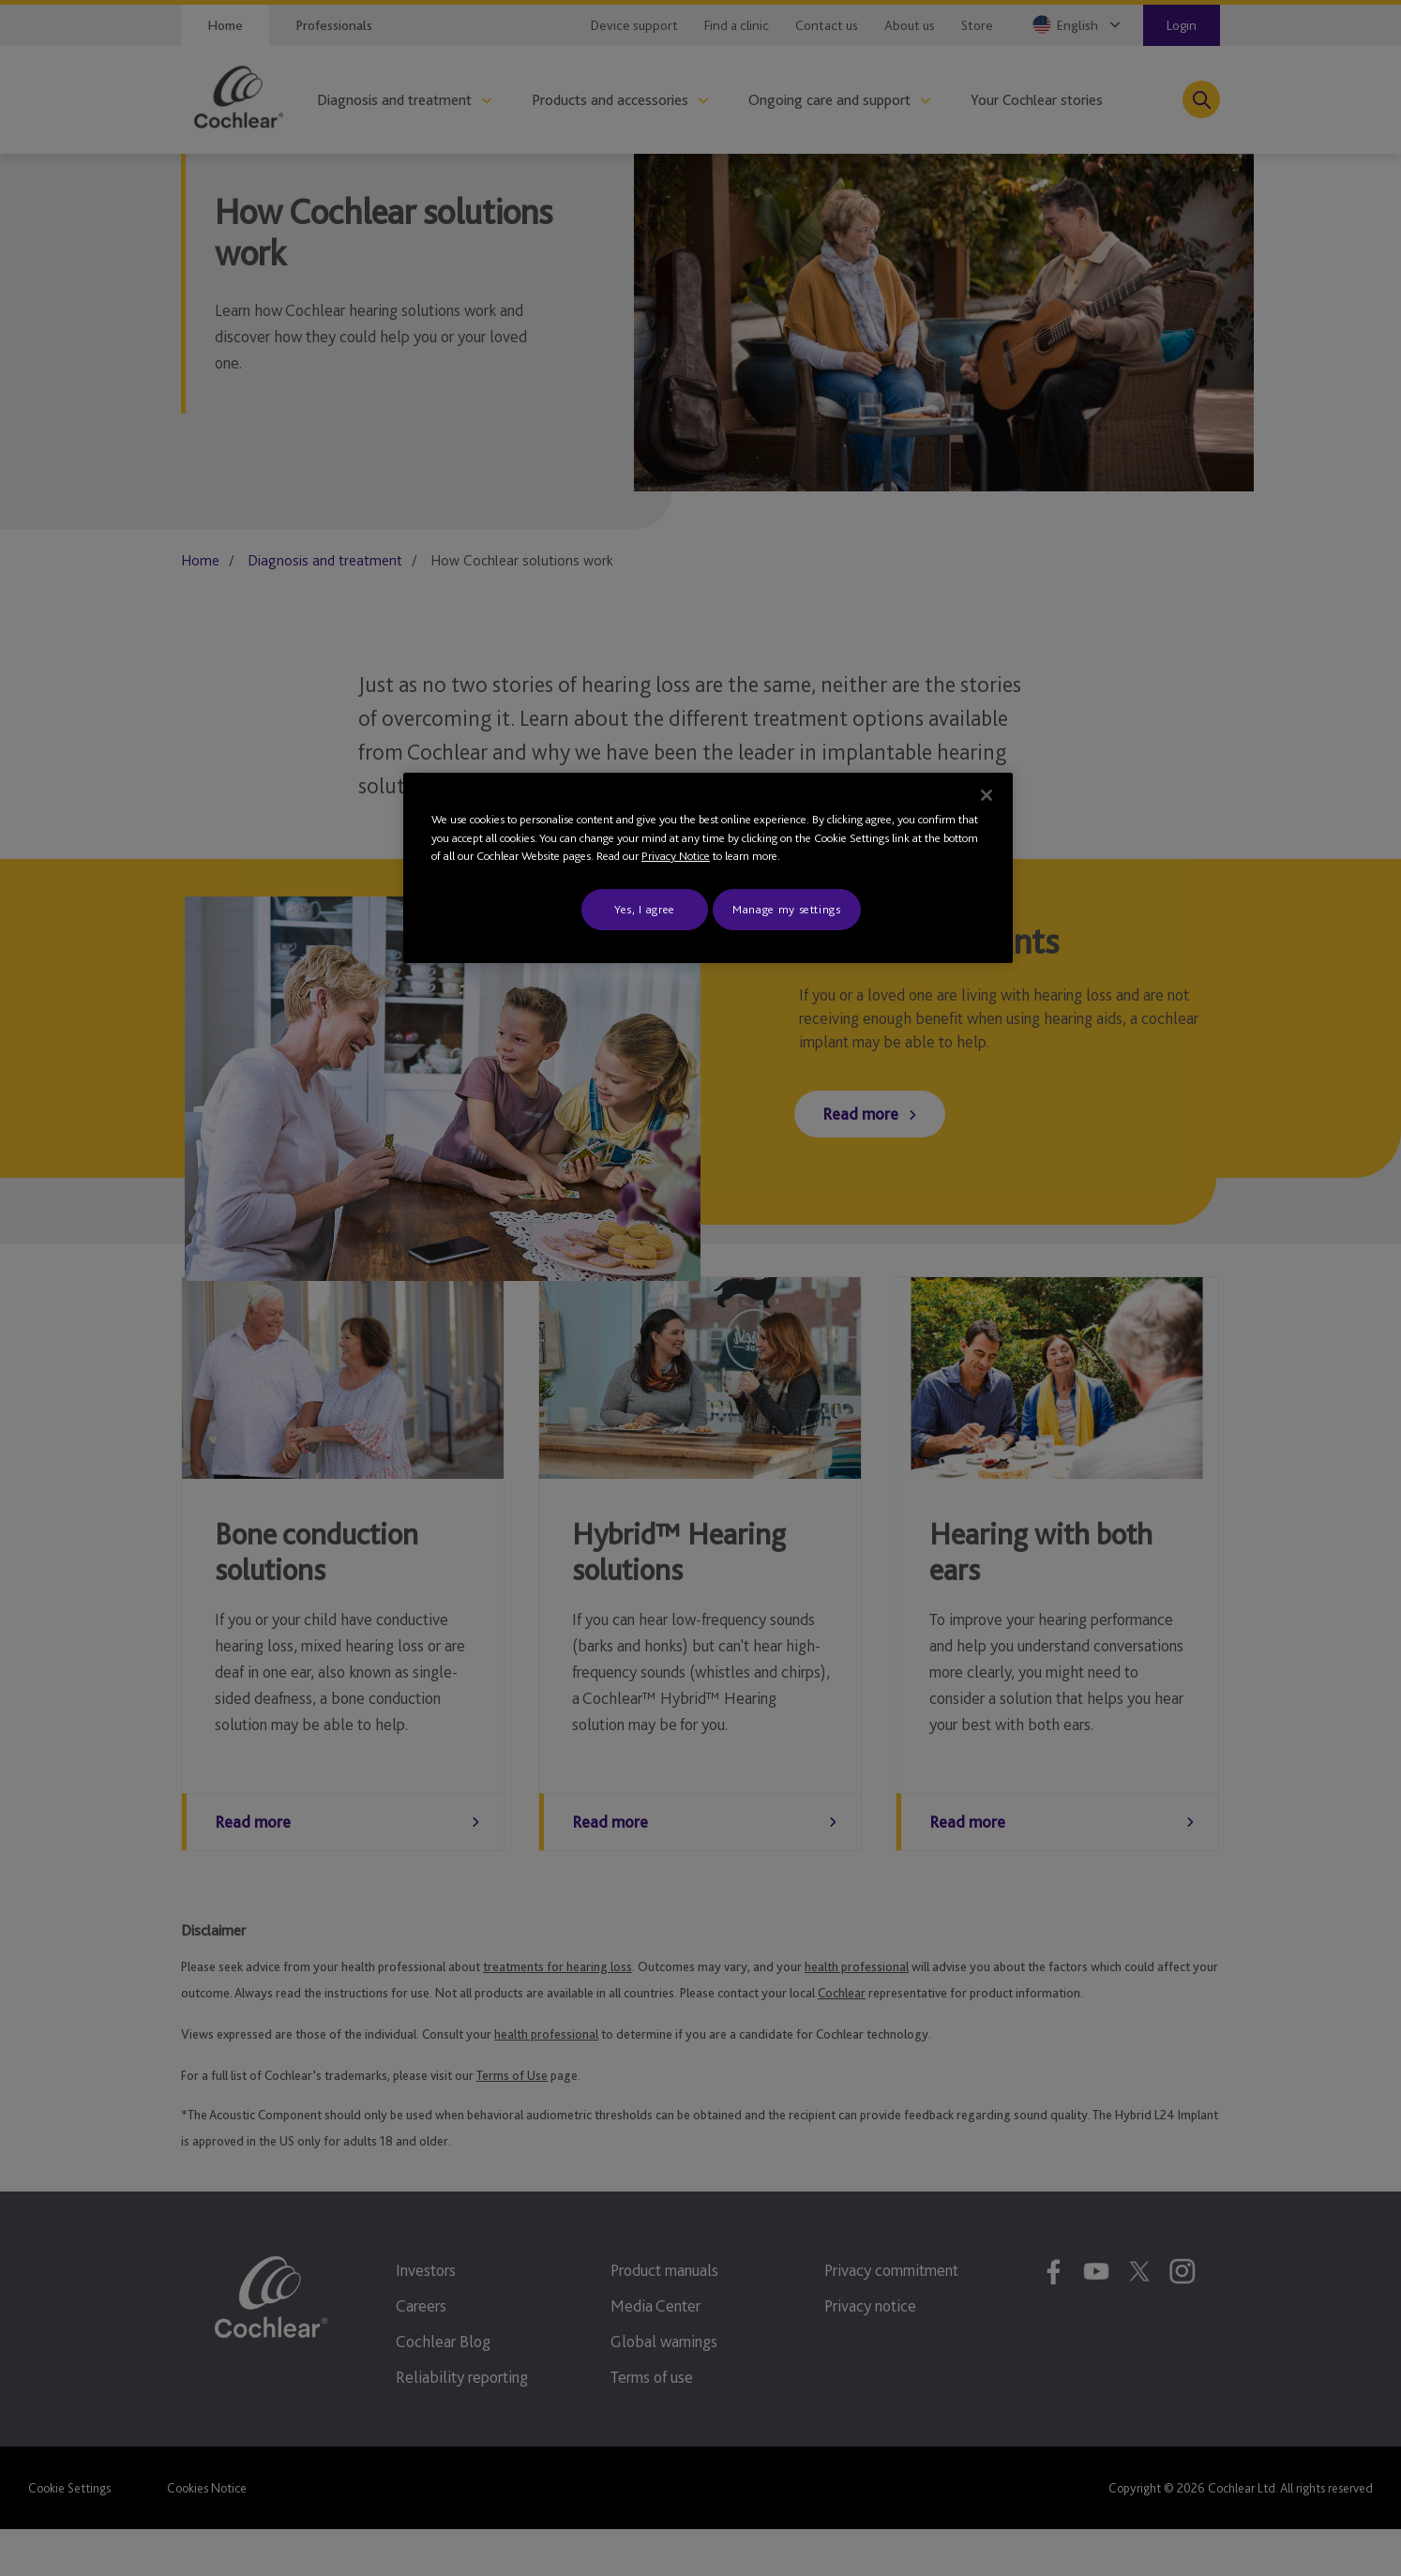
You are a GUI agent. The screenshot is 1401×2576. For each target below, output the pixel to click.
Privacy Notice (675, 856)
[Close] (986, 795)
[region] (708, 868)
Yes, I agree (644, 909)
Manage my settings (786, 909)
